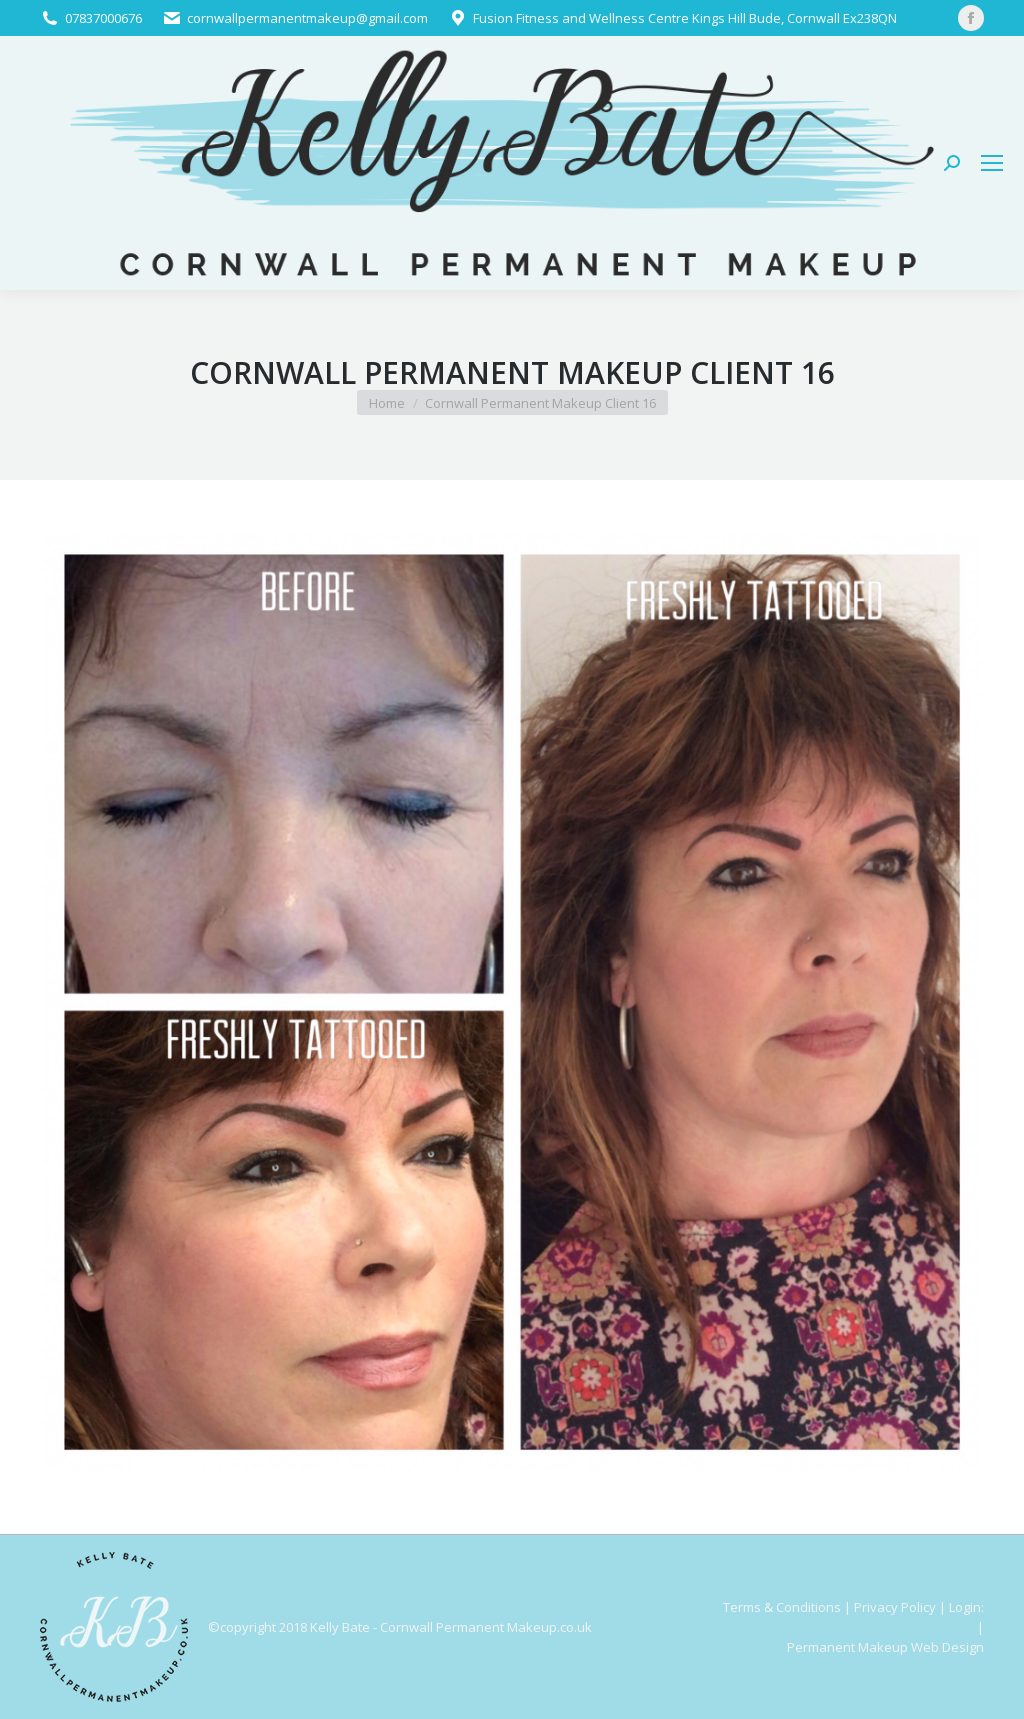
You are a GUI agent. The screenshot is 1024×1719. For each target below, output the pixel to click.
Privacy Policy (895, 1607)
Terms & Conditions (782, 1607)
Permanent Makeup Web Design (885, 1647)
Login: (966, 1607)
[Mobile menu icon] (992, 163)
